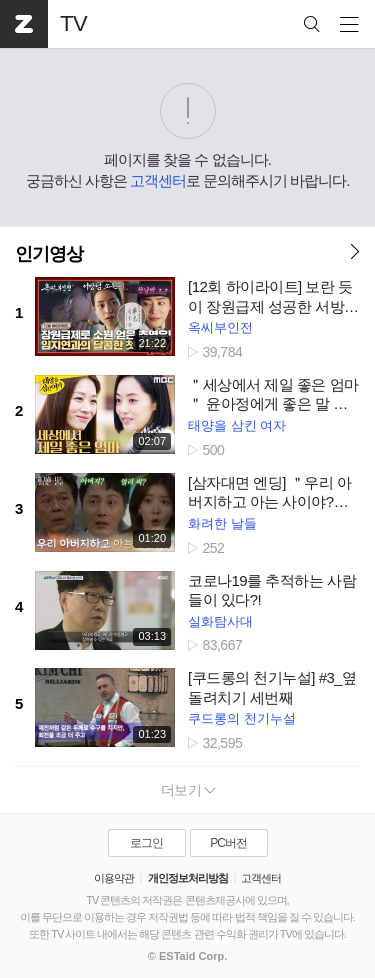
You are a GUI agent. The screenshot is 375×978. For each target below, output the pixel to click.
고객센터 (158, 180)
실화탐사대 (220, 621)
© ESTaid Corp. (187, 956)
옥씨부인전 (220, 327)
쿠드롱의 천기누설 (242, 718)
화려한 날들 (222, 523)
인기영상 (49, 254)
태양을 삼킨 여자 (237, 425)
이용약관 (114, 878)
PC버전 (228, 843)
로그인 (146, 843)
